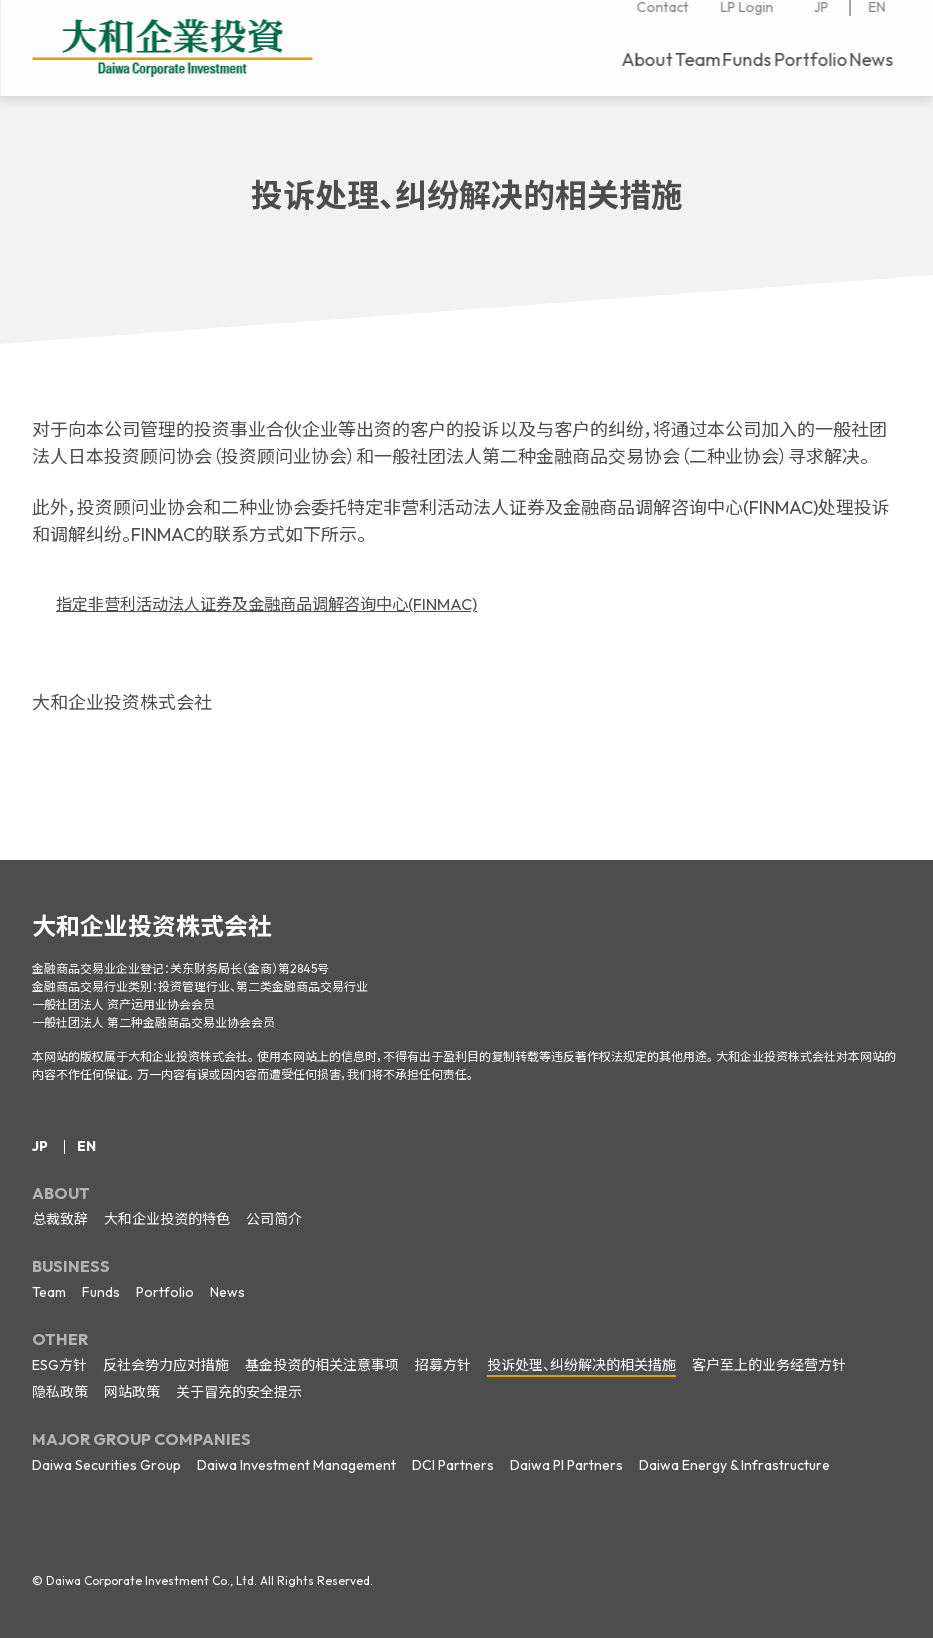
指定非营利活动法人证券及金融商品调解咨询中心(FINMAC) (291, 603)
